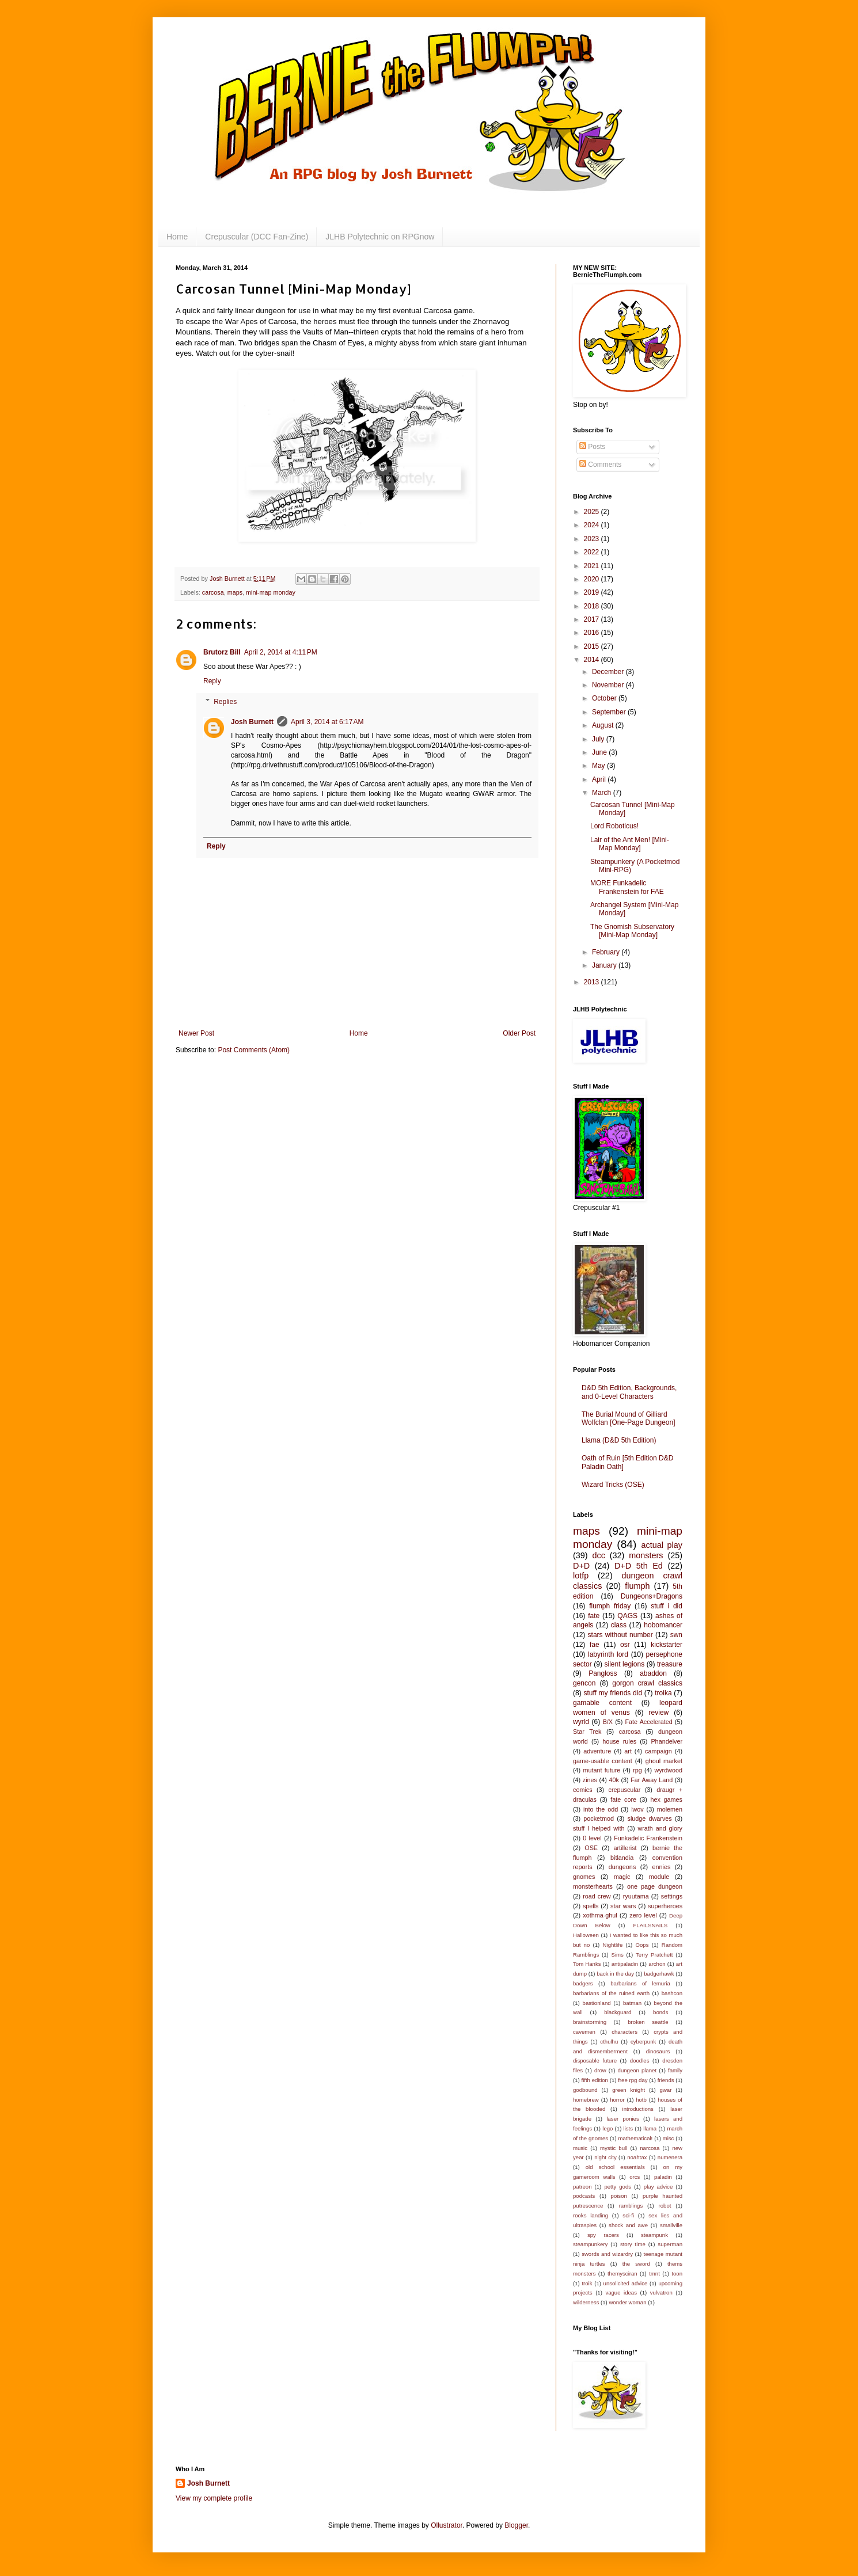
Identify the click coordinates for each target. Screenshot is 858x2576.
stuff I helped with (598, 1828)
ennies (661, 1866)
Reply (212, 681)
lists (628, 2128)
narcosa (649, 2148)
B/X (608, 1721)
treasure (669, 1664)
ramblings (631, 2205)
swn (676, 1635)
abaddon (653, 1673)
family (675, 2070)
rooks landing (590, 2215)
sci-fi (628, 2215)
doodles (640, 2060)
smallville (671, 2225)
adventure (597, 1751)
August (604, 725)
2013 (592, 982)
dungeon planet (637, 2070)
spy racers (603, 2235)
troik (587, 2283)
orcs (634, 2177)
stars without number (620, 1635)
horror (617, 2099)
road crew (596, 1896)
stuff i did (666, 1606)
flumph (637, 1586)
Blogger (516, 2525)
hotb (641, 2099)
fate (593, 1616)
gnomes (584, 1876)
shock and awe (628, 2225)
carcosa (213, 592)
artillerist (624, 1847)
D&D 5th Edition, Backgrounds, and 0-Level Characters (629, 1392)
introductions (638, 2109)
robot (665, 2205)
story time (633, 2244)
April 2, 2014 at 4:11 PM (280, 652)
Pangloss (603, 1673)
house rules (619, 1741)
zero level (642, 1915)
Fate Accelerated (649, 1721)
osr (625, 1645)
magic (622, 1876)
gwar (666, 2090)
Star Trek (587, 1731)
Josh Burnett (252, 722)
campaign (658, 1751)
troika (663, 1693)
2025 (592, 512)
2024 (592, 525)
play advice (658, 2186)
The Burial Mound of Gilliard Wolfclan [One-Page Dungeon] (628, 1418)
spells (591, 1905)
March (602, 793)
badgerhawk (659, 1973)
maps (234, 592)
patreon (582, 2186)
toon (676, 2273)
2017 (592, 619)
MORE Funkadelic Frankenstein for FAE (627, 887)
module (659, 1876)
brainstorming (589, 2022)
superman (670, 2244)
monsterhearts (593, 1886)
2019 (592, 592)
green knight (628, 2090)
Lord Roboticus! (614, 826)
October (605, 698)
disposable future (595, 2060)
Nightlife (613, 1945)
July (599, 739)
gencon (584, 1683)
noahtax (637, 2157)
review (659, 1713)
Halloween (586, 1935)
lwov (637, 1809)
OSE (591, 1847)
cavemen (584, 2032)
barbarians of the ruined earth (611, 1993)
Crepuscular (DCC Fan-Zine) (256, 236)
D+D (581, 1565)
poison (619, 2196)
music (580, 2148)
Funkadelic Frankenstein (648, 1838)
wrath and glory (659, 1828)
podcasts (584, 2196)
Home (177, 236)
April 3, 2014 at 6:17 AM (327, 722)
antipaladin (625, 1964)
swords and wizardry (607, 2254)
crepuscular (624, 1789)
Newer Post (196, 1033)
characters (624, 2032)
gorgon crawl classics (647, 1683)
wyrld (581, 1722)
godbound (585, 2090)
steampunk (654, 2235)
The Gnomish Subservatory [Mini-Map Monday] (632, 931)
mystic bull (613, 2148)
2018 (592, 606)
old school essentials (615, 2167)
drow (600, 2070)
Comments (600, 465)
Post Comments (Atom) (254, 1050)
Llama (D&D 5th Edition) (619, 1440)
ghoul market (664, 1760)
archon (656, 1964)
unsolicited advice (625, 2283)
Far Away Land (652, 1779)
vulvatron (661, 2292)
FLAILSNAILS (650, 1925)
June (600, 752)
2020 (592, 579)
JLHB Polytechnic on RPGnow (379, 236)
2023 (592, 539)
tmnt (654, 2273)
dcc (599, 1555)
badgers (583, 1983)
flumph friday (610, 1606)
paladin (663, 2177)
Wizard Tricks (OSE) (613, 1485)
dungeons (622, 1866)
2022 (592, 552)
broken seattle (648, 2022)
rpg (637, 1770)
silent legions (625, 1664)
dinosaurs (658, 2051)
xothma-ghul (600, 1915)
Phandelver (666, 1741)
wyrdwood (668, 1770)
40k (613, 1779)
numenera (670, 2157)
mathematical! (635, 2138)
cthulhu (609, 2041)
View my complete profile (214, 2498)
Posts (592, 447)
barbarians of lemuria (640, 1983)
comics (583, 1789)
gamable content (602, 1703)
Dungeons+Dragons (651, 1596)
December (609, 672)
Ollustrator (446, 2525)
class (619, 1625)
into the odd (600, 1809)
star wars (623, 1905)
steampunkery (590, 2244)
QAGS (627, 1616)
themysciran (622, 2273)
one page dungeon (654, 1886)
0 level (592, 1838)
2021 (592, 566)
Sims (618, 1954)
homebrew (586, 2099)
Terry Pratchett (654, 1954)
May (599, 766)
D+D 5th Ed (638, 1565)
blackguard (617, 2012)
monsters (646, 1555)
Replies (225, 702)
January (605, 965)
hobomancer (663, 1625)
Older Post (519, 1033)
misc (668, 2138)
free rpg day (632, 2080)
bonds (660, 2012)
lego (607, 2128)
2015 (592, 646)
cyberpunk (643, 2041)
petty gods (617, 2186)
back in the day (615, 1973)
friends (666, 2080)
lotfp (581, 1575)
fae (594, 1645)
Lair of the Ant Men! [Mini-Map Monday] (629, 844)
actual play (661, 1545)
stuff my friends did (612, 1693)
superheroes (665, 1905)
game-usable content (602, 1760)
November (609, 685)
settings (671, 1896)
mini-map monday (270, 592)
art (628, 1751)
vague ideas (621, 2292)
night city (605, 2157)
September (610, 712)
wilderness (586, 2302)
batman (632, 2003)
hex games (666, 1799)
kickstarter (666, 1645)
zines (590, 1779)
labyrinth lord (608, 1654)
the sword (636, 2264)
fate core (623, 1799)
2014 (592, 660)
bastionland (597, 2003)
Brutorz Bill (222, 652)
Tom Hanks (587, 1964)
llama (649, 2128)
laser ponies (622, 2118)
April (600, 779)
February (606, 952)
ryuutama (636, 1896)
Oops (642, 1945)
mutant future (601, 1770)
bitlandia (621, 1857)
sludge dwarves (650, 1818)
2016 (592, 633)
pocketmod (598, 1818)
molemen (669, 1809)
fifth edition (594, 2080)
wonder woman (627, 2302)
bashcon (672, 1993)
